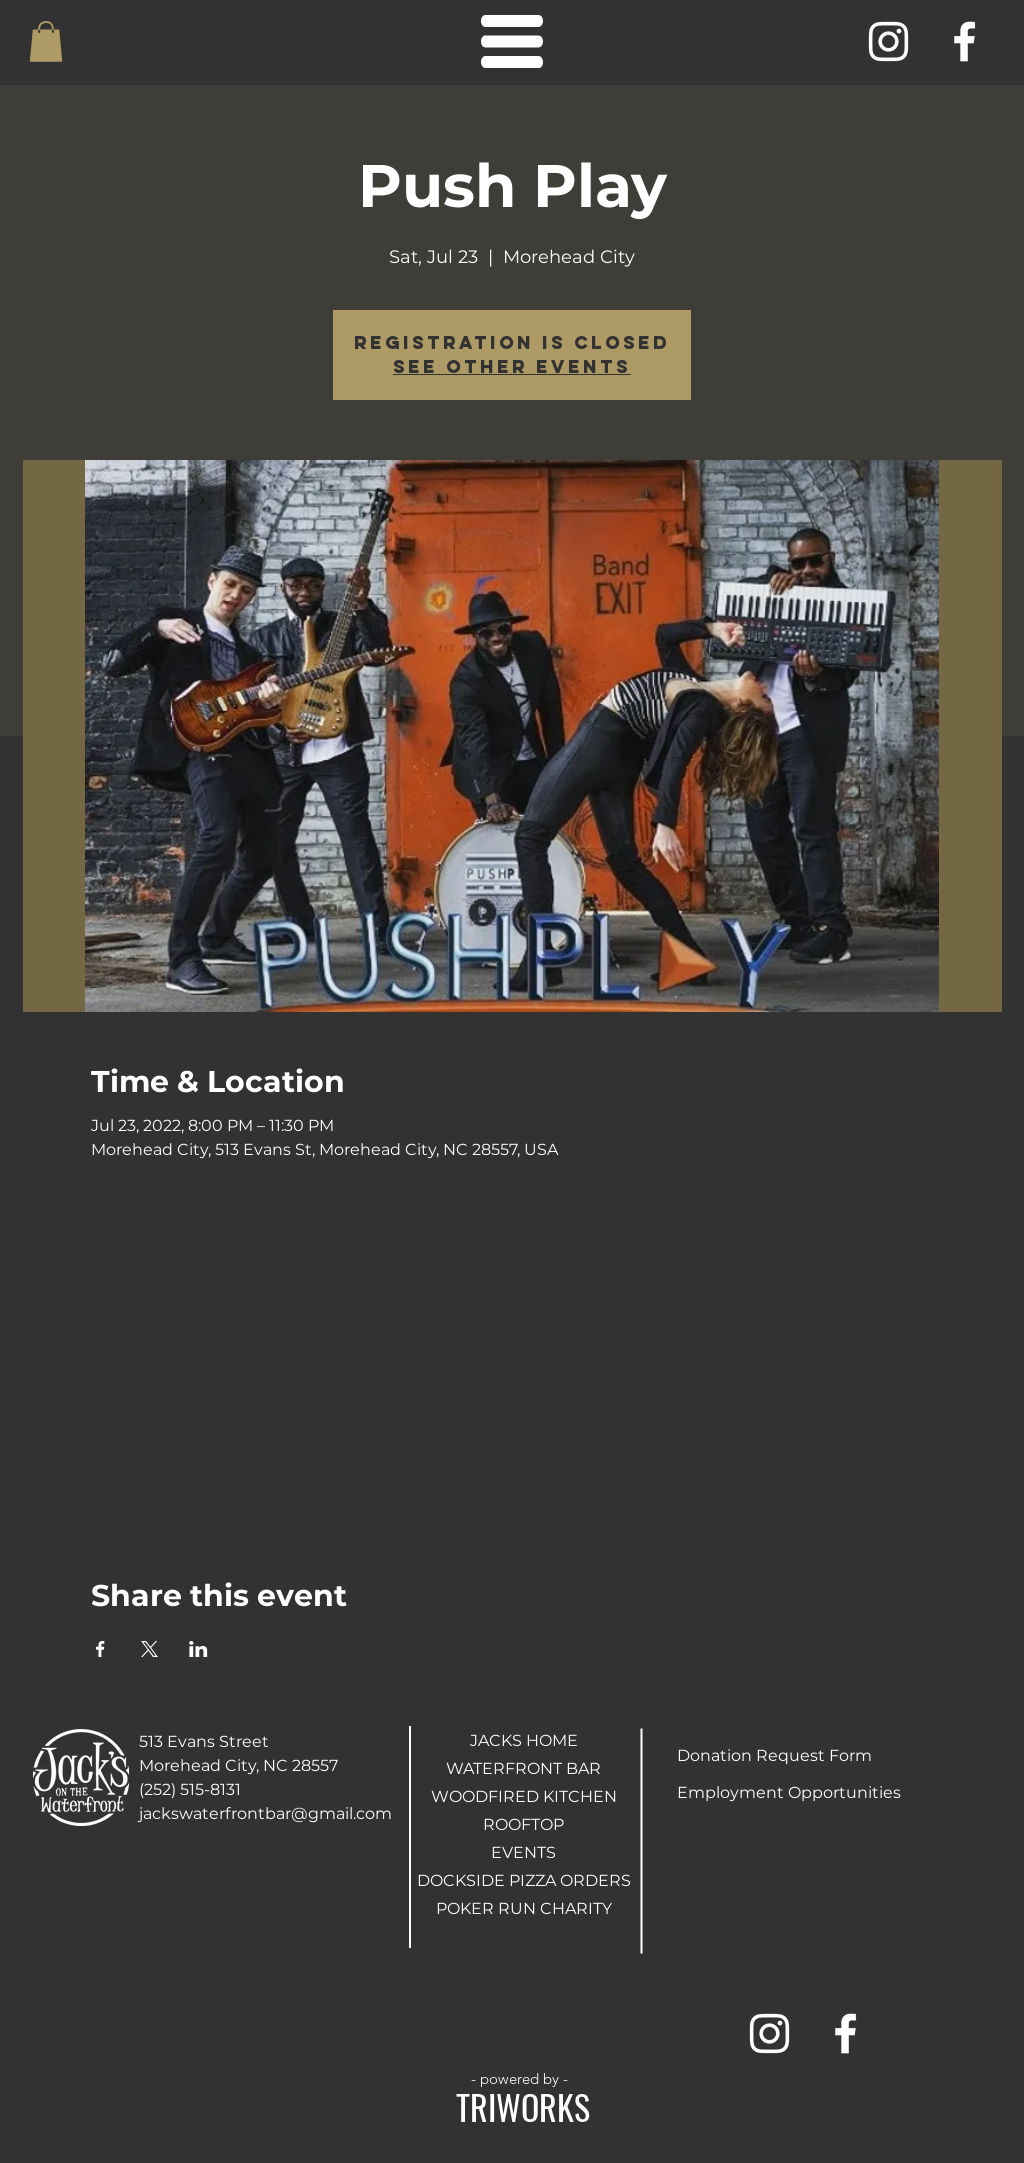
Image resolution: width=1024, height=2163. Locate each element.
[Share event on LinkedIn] (198, 1649)
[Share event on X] (149, 1649)
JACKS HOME (524, 1740)
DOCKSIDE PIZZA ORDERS (523, 1880)
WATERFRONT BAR (523, 1768)
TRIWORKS (523, 2106)
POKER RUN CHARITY (523, 1908)
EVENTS (523, 1852)
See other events (512, 366)
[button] (46, 41)
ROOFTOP (523, 1824)
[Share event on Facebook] (100, 1649)
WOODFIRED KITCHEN (523, 1796)
